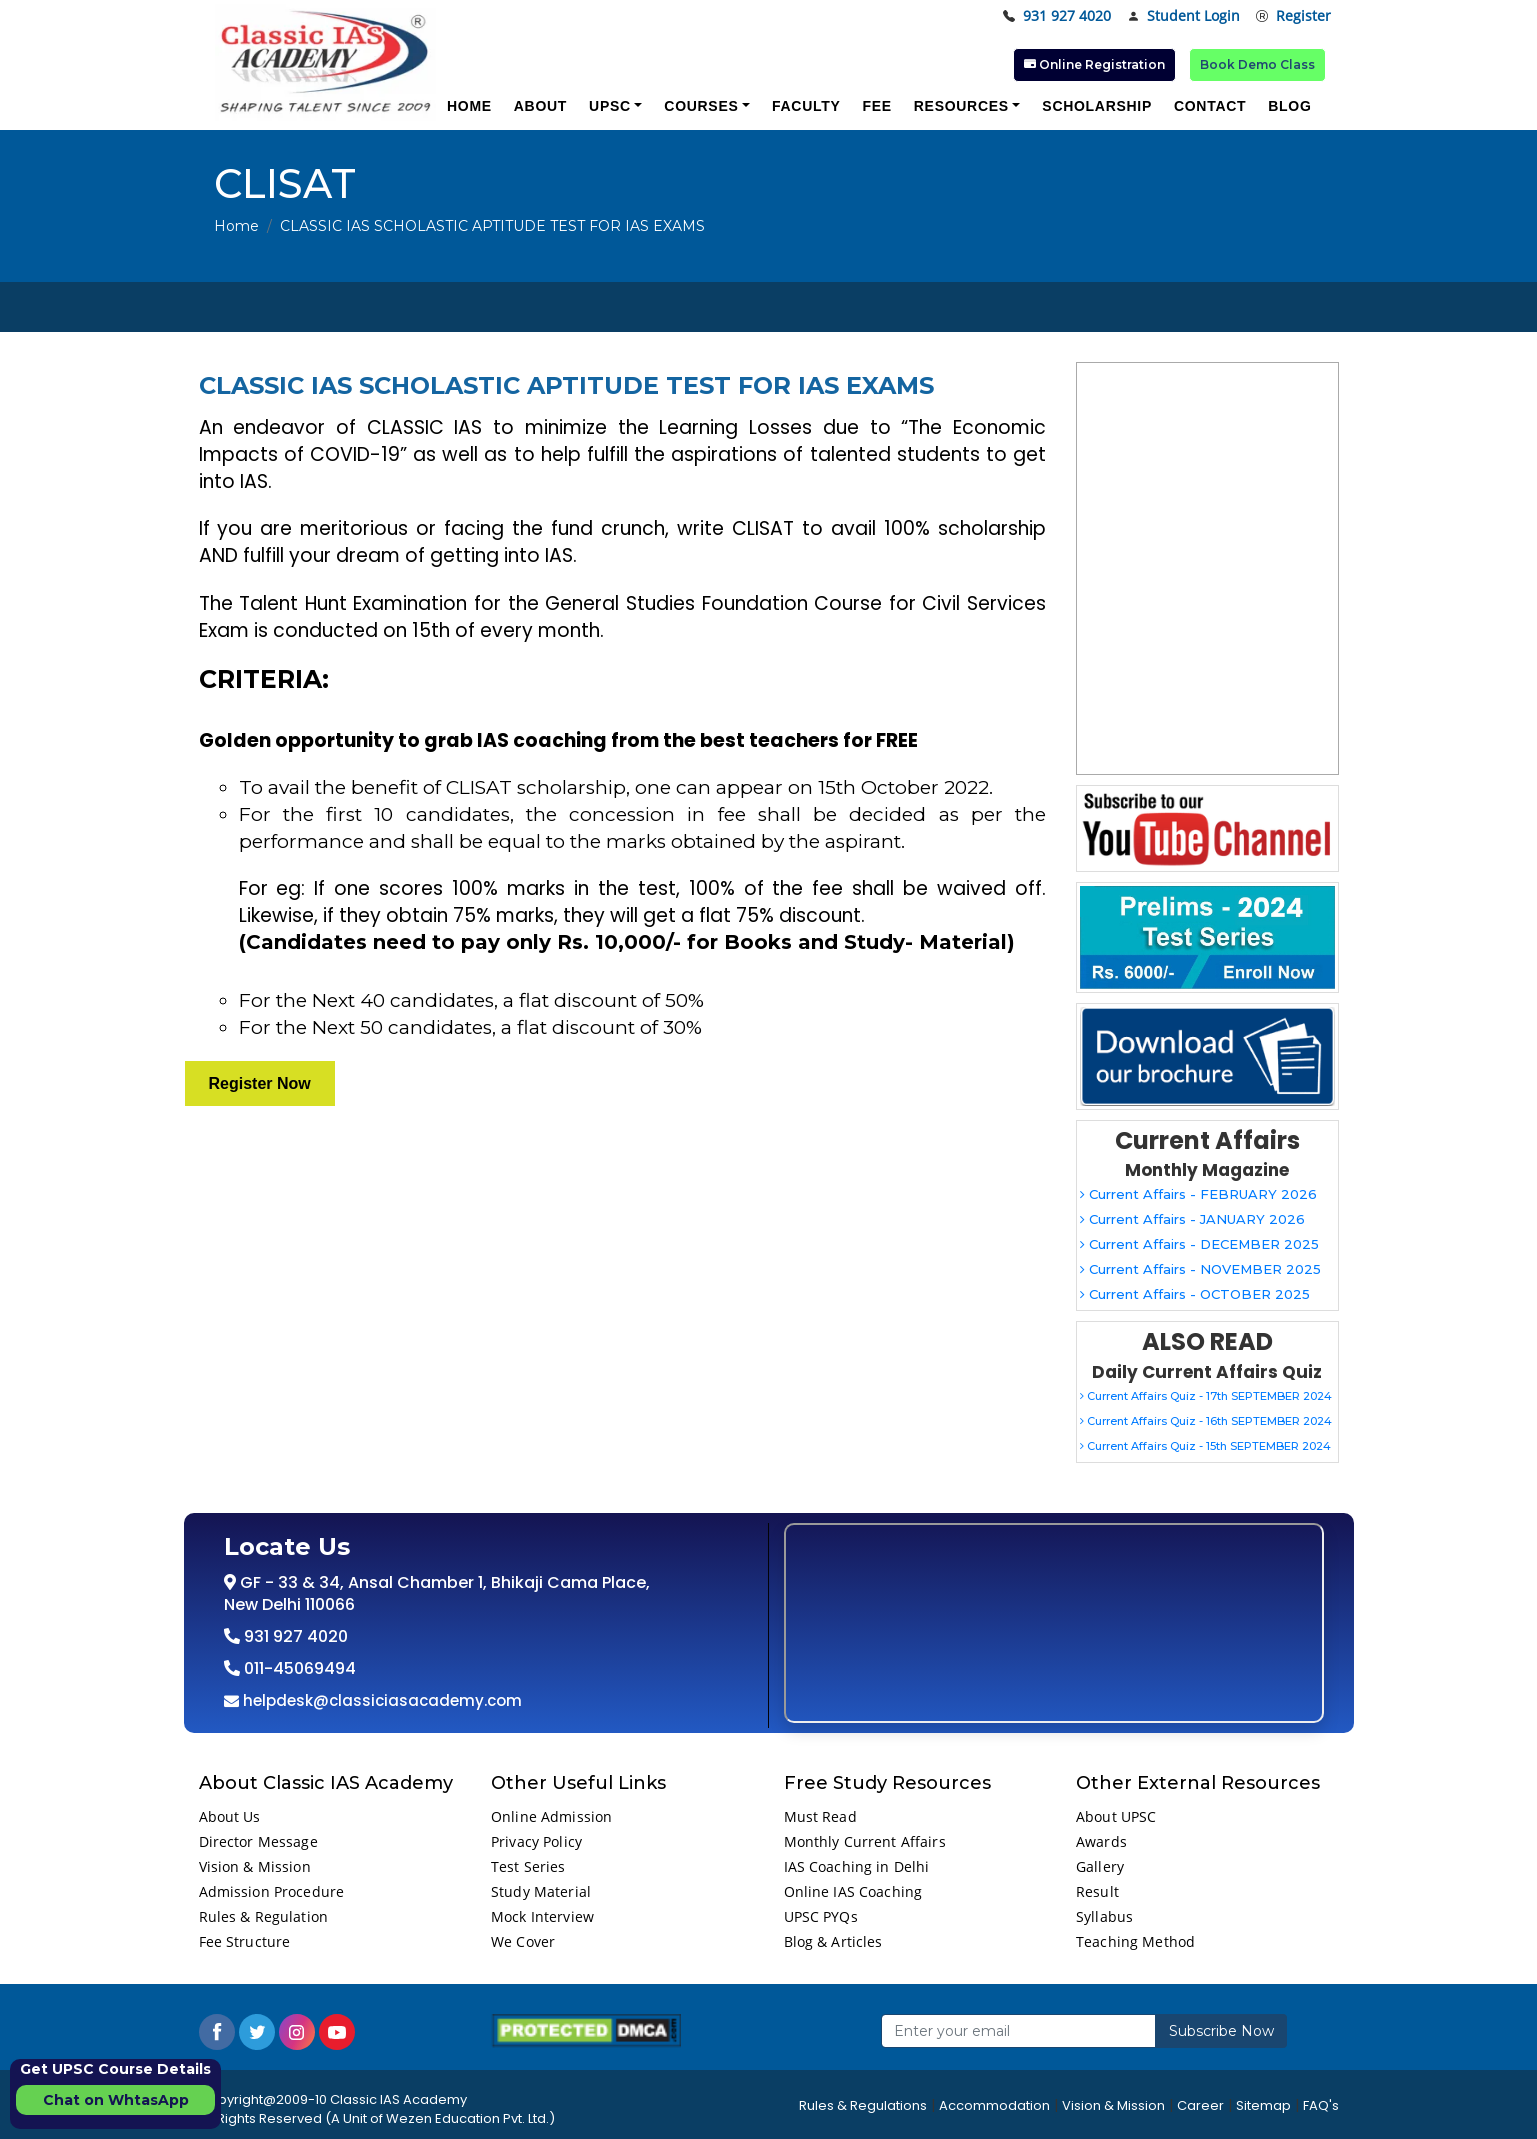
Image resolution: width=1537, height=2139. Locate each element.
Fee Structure (245, 1941)
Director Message (258, 1841)
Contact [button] (1210, 106)
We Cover (523, 1941)
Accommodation (994, 2105)
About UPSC (1116, 1816)
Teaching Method (1135, 1941)
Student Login (1183, 16)
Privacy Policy (536, 1841)
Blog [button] (1289, 106)
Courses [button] (701, 106)
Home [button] (469, 106)
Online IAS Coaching (853, 1891)
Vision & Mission (255, 1866)
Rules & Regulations (863, 2105)
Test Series (528, 1866)
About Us (230, 1816)
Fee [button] (876, 106)
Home (236, 226)
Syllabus (1104, 1916)
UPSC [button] (610, 106)
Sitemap (1263, 2105)
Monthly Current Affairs (865, 1841)
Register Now (260, 1083)
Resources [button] (961, 106)
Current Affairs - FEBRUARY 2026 (1198, 1194)
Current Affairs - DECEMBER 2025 (1199, 1244)
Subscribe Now (1221, 2031)
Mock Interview (542, 1916)
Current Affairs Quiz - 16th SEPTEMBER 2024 (1206, 1421)
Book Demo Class (1257, 64)
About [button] (540, 106)
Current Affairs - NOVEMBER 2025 (1200, 1269)
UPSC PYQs (821, 1916)
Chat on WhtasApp (116, 2100)
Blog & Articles (833, 1941)
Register (1293, 16)
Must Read (820, 1816)
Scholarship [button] (1097, 106)
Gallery (1100, 1866)
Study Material (541, 1891)
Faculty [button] (806, 106)
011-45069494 (298, 1668)
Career (1200, 2105)
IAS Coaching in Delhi (857, 1866)
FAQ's (1321, 2105)
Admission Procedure (272, 1891)
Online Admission (551, 1816)
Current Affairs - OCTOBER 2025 (1195, 1294)
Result (1097, 1891)
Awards (1101, 1841)
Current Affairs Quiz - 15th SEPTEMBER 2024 (1205, 1446)
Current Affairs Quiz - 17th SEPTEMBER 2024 (1206, 1396)
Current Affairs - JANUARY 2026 (1192, 1219)
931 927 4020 (1057, 16)
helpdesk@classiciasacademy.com (380, 1700)
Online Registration (1094, 64)
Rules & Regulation (264, 1916)
